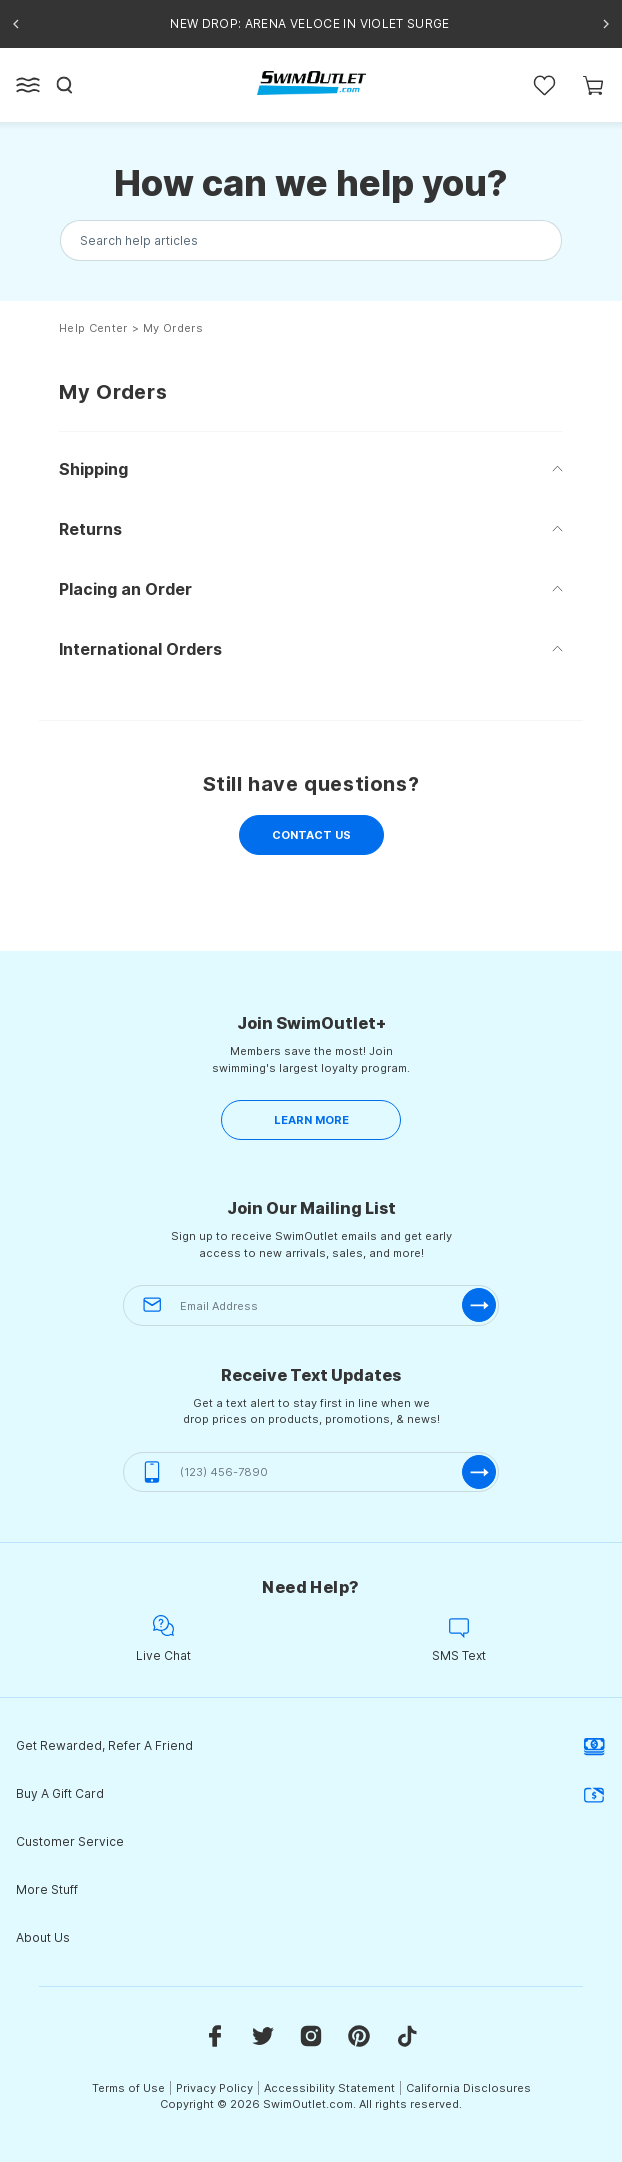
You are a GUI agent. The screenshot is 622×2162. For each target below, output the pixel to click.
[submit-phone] (479, 1472)
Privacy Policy (214, 2088)
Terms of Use (128, 2088)
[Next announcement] (606, 24)
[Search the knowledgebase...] (311, 240)
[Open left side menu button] (28, 85)
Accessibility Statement (329, 2088)
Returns (90, 529)
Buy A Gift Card (311, 1794)
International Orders (140, 649)
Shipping (93, 469)
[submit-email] (479, 1305)
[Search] (65, 85)
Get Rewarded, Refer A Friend (311, 1746)
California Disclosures (468, 2088)
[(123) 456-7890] (311, 1472)
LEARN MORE (311, 1120)
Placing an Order (125, 589)
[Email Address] (311, 1305)
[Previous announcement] (16, 24)
